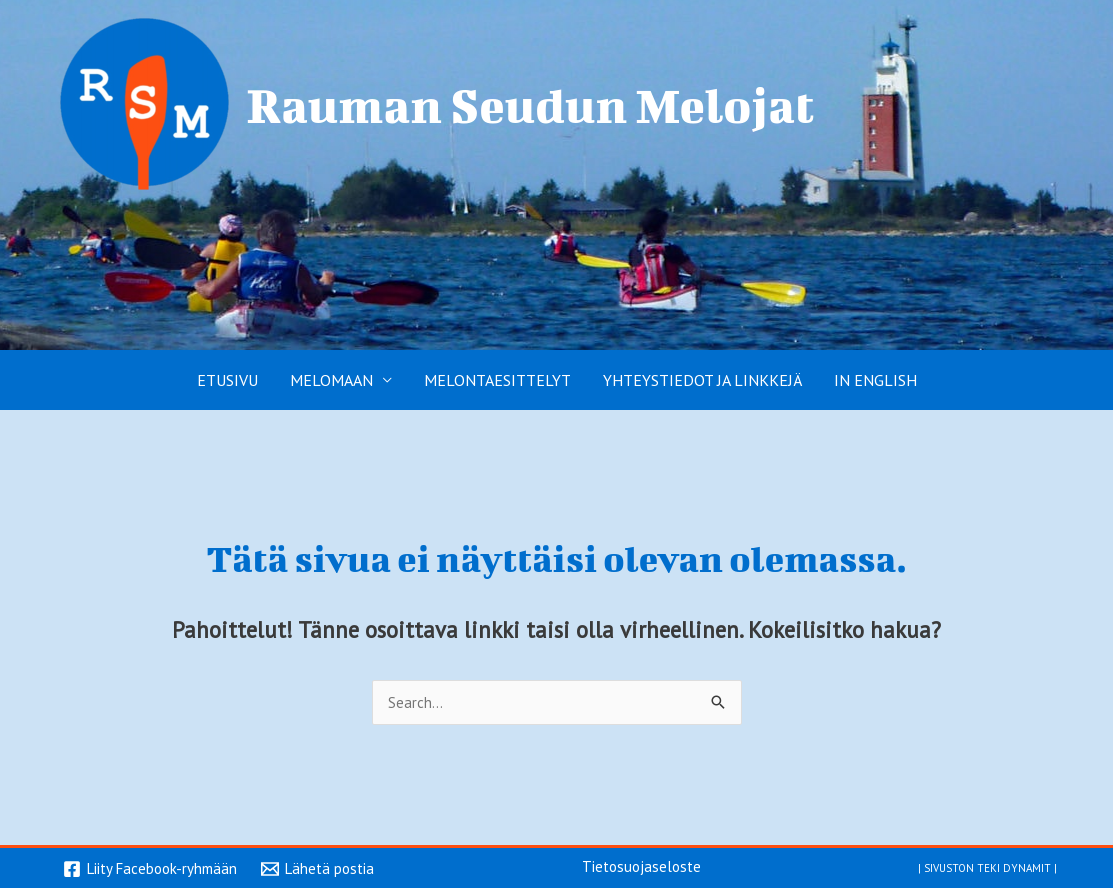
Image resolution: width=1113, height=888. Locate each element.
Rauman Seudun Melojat (531, 104)
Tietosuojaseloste (641, 866)
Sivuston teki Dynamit (987, 866)
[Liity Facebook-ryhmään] (150, 869)
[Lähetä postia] (317, 869)
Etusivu (227, 380)
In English (875, 380)
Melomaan (331, 380)
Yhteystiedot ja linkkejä (702, 380)
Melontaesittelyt (497, 380)
